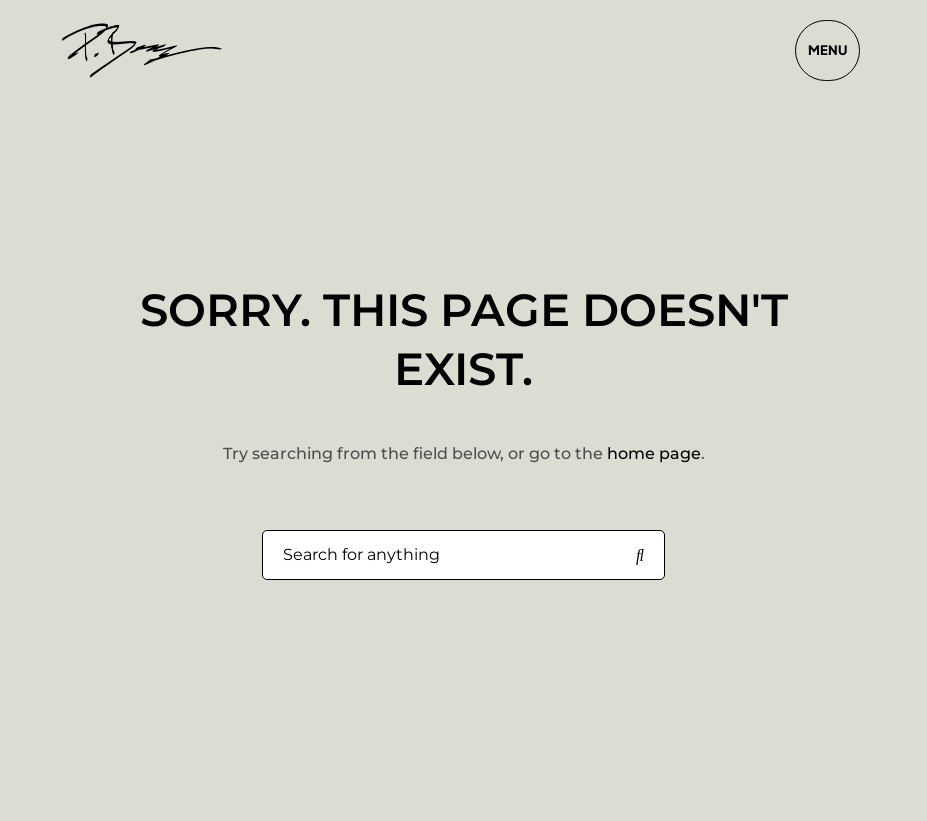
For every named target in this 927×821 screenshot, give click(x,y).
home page (654, 453)
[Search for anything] (640, 556)
